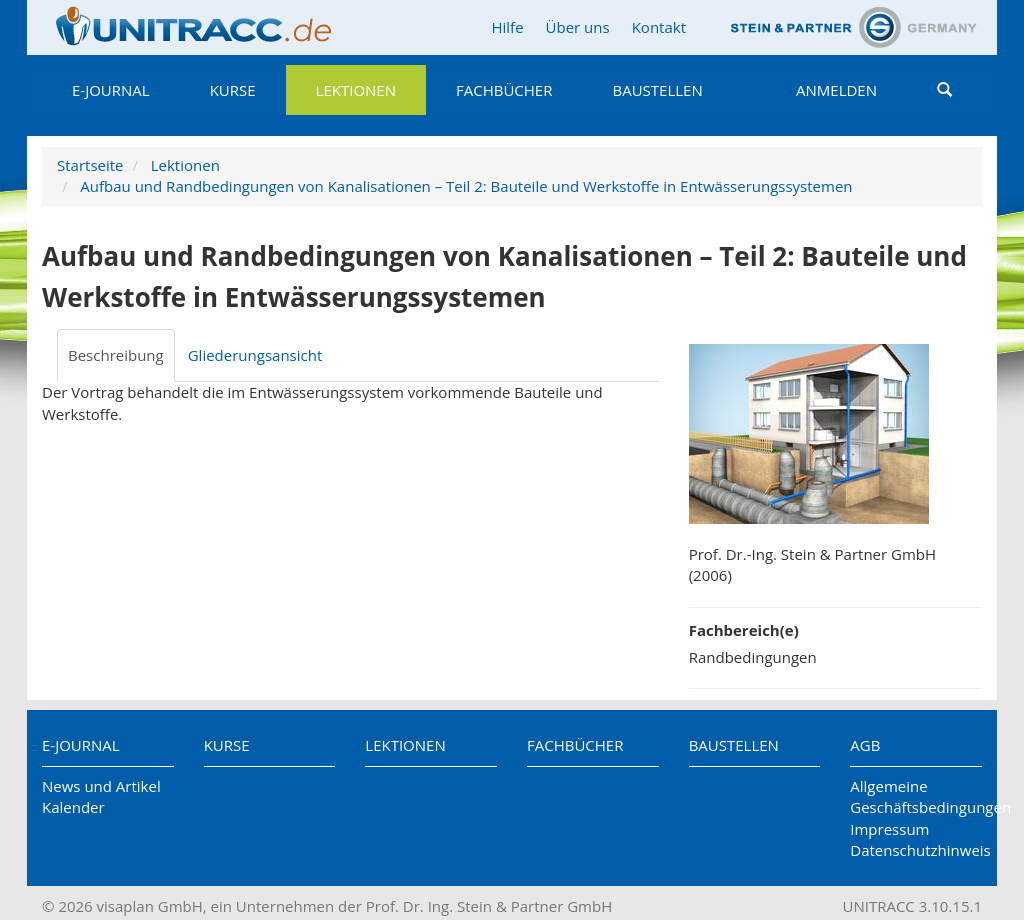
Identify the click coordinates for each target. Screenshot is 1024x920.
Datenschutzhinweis (916, 850)
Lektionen (356, 90)
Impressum (889, 829)
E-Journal (111, 90)
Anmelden (836, 90)
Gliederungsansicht (255, 355)
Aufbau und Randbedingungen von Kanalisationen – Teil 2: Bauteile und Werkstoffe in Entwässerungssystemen (466, 186)
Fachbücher (504, 90)
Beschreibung (116, 355)
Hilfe (507, 27)
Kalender (73, 807)
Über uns (578, 27)
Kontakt (659, 27)
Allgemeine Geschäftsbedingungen (916, 796)
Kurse (233, 90)
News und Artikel (101, 786)
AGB (865, 745)
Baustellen (657, 90)
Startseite (90, 165)
